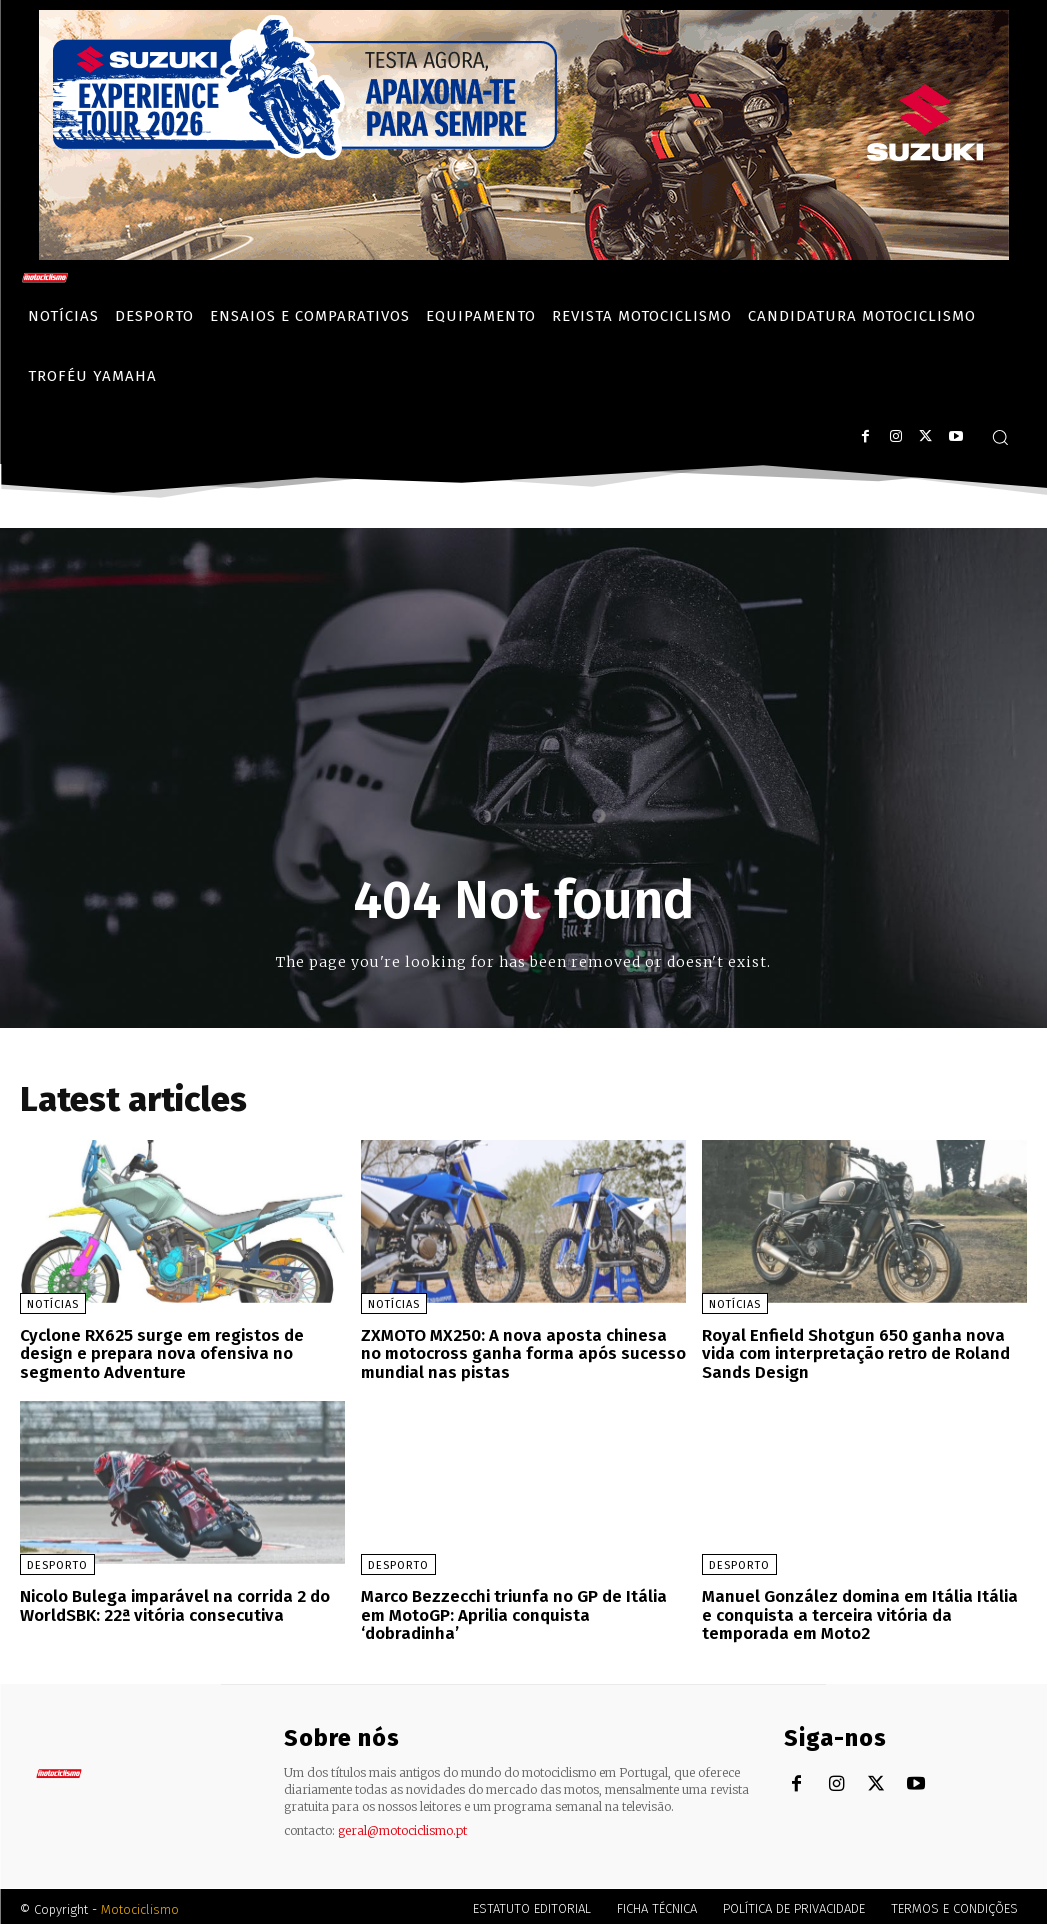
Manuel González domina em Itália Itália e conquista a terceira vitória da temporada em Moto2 (862, 1610)
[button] (1000, 437)
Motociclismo (140, 1903)
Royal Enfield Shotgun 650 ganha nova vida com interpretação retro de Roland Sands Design (864, 1352)
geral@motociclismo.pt (402, 1824)
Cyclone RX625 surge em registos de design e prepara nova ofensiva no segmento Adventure (159, 1352)
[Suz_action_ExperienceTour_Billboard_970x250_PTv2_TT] (524, 254)
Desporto (57, 1562)
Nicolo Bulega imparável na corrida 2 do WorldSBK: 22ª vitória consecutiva (170, 1601)
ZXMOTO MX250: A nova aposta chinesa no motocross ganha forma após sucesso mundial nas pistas (519, 1352)
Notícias (53, 1304)
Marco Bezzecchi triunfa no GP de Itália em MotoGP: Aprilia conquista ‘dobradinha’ (523, 1601)
